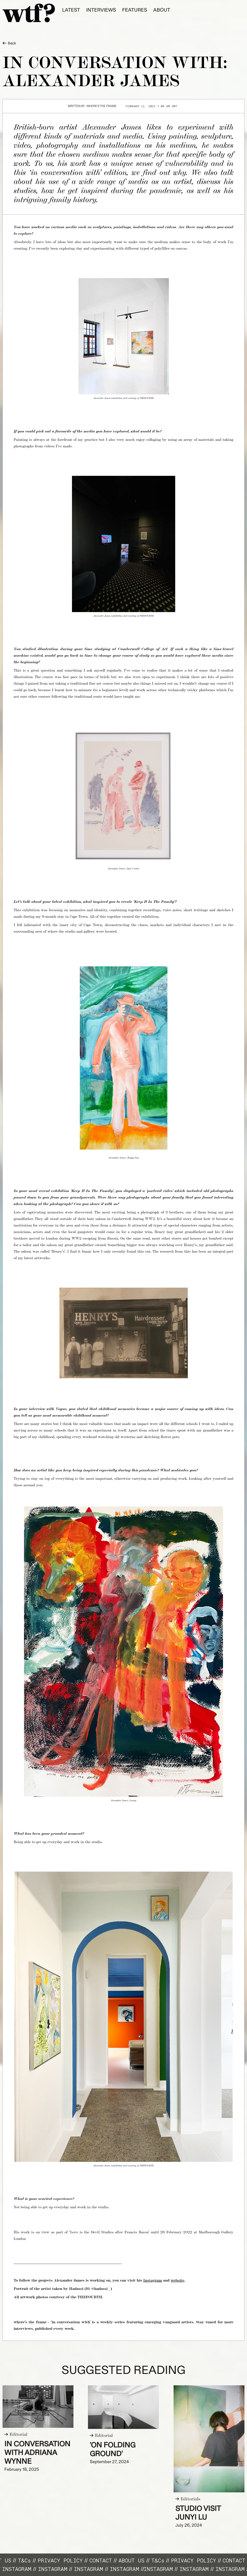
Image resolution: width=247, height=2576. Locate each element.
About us (21, 2560)
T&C (47, 2560)
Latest (71, 10)
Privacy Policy (83, 2560)
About (161, 10)
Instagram (30, 2569)
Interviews (101, 10)
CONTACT (123, 2560)
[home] (29, 13)
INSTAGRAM (66, 2569)
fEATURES (134, 10)
